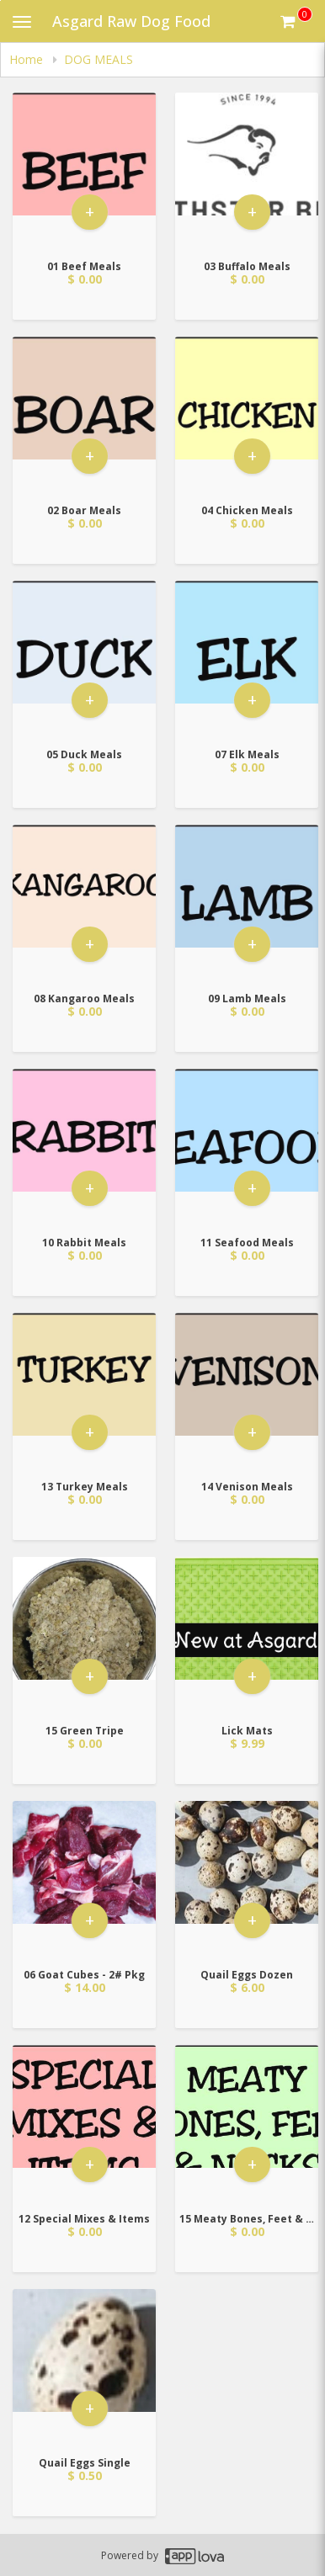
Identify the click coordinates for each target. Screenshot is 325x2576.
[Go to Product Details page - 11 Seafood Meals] (246, 1148)
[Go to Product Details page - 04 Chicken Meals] (246, 416)
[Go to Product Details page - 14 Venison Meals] (246, 1392)
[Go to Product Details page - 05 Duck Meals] (84, 660)
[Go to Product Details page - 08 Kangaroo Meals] (84, 904)
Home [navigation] (27, 59)
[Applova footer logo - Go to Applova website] (194, 2555)
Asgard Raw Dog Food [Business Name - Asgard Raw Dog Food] (131, 21)
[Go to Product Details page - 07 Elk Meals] (246, 660)
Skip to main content (0, 0)
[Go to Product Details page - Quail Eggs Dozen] (246, 1880)
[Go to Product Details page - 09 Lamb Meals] (246, 904)
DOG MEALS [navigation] (98, 59)
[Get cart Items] (296, 21)
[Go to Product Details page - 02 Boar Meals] (84, 416)
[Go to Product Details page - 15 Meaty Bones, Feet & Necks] (246, 2124)
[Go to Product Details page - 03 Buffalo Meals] (246, 172)
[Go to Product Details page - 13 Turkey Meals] (84, 1392)
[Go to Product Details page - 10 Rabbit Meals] (84, 1148)
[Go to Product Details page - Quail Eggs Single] (84, 2368)
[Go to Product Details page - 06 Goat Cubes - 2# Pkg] (84, 1880)
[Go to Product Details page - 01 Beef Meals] (84, 172)
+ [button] (89, 214)
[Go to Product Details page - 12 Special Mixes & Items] (84, 2124)
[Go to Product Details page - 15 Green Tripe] (84, 1636)
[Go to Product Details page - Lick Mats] (246, 1636)
